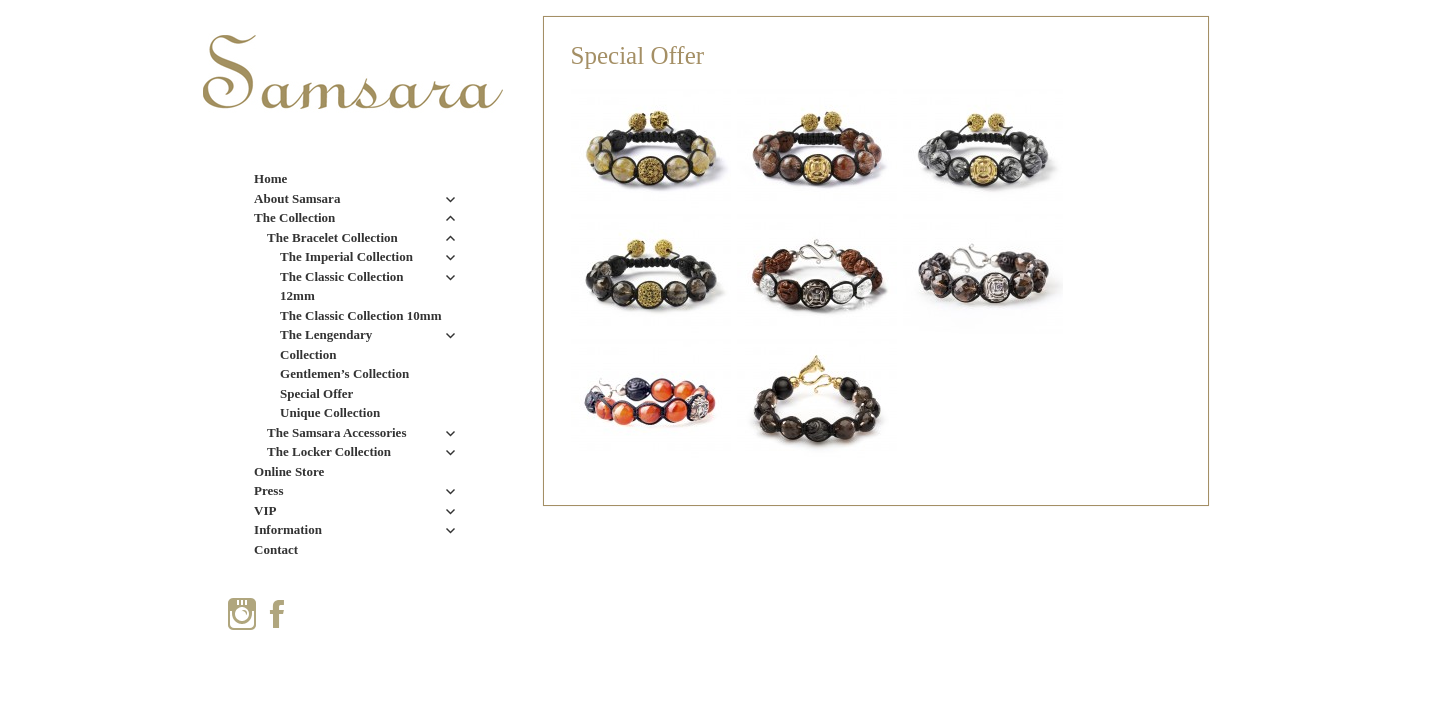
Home (270, 178)
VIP (265, 510)
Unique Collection (330, 412)
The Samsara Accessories (336, 432)
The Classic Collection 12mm (342, 286)
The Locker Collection (329, 451)
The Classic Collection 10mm (360, 315)
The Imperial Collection (346, 256)
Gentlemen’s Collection (344, 373)
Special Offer (316, 393)
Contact (276, 549)
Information (288, 529)
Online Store (289, 471)
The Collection (294, 217)
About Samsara (297, 198)
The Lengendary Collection (326, 344)
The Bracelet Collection (332, 237)
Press (268, 490)
